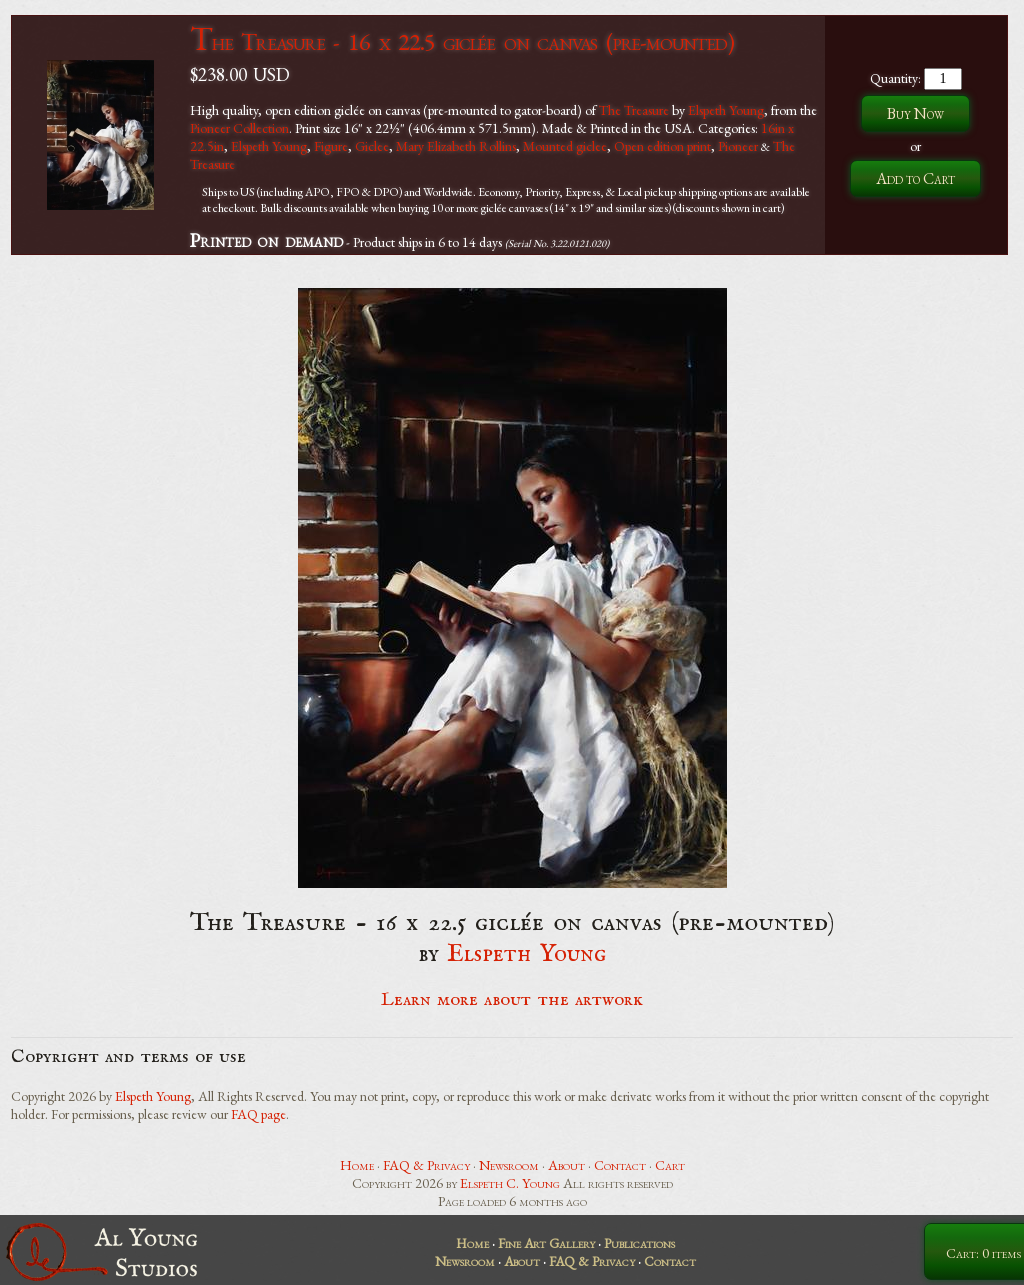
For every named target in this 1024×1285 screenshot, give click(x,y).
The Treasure (634, 110)
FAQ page (258, 1114)
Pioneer (738, 146)
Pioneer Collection (239, 128)
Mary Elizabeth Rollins (456, 146)
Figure (331, 146)
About (566, 1165)
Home (357, 1165)
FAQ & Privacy (426, 1165)
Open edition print (662, 146)
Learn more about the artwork (512, 1000)
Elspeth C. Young (510, 1183)
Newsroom (509, 1165)
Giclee (372, 146)
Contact (620, 1165)
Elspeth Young (726, 110)
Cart (670, 1165)
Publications (639, 1243)
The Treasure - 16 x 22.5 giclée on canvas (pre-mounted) (461, 41)
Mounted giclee (565, 146)
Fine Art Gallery (546, 1243)
